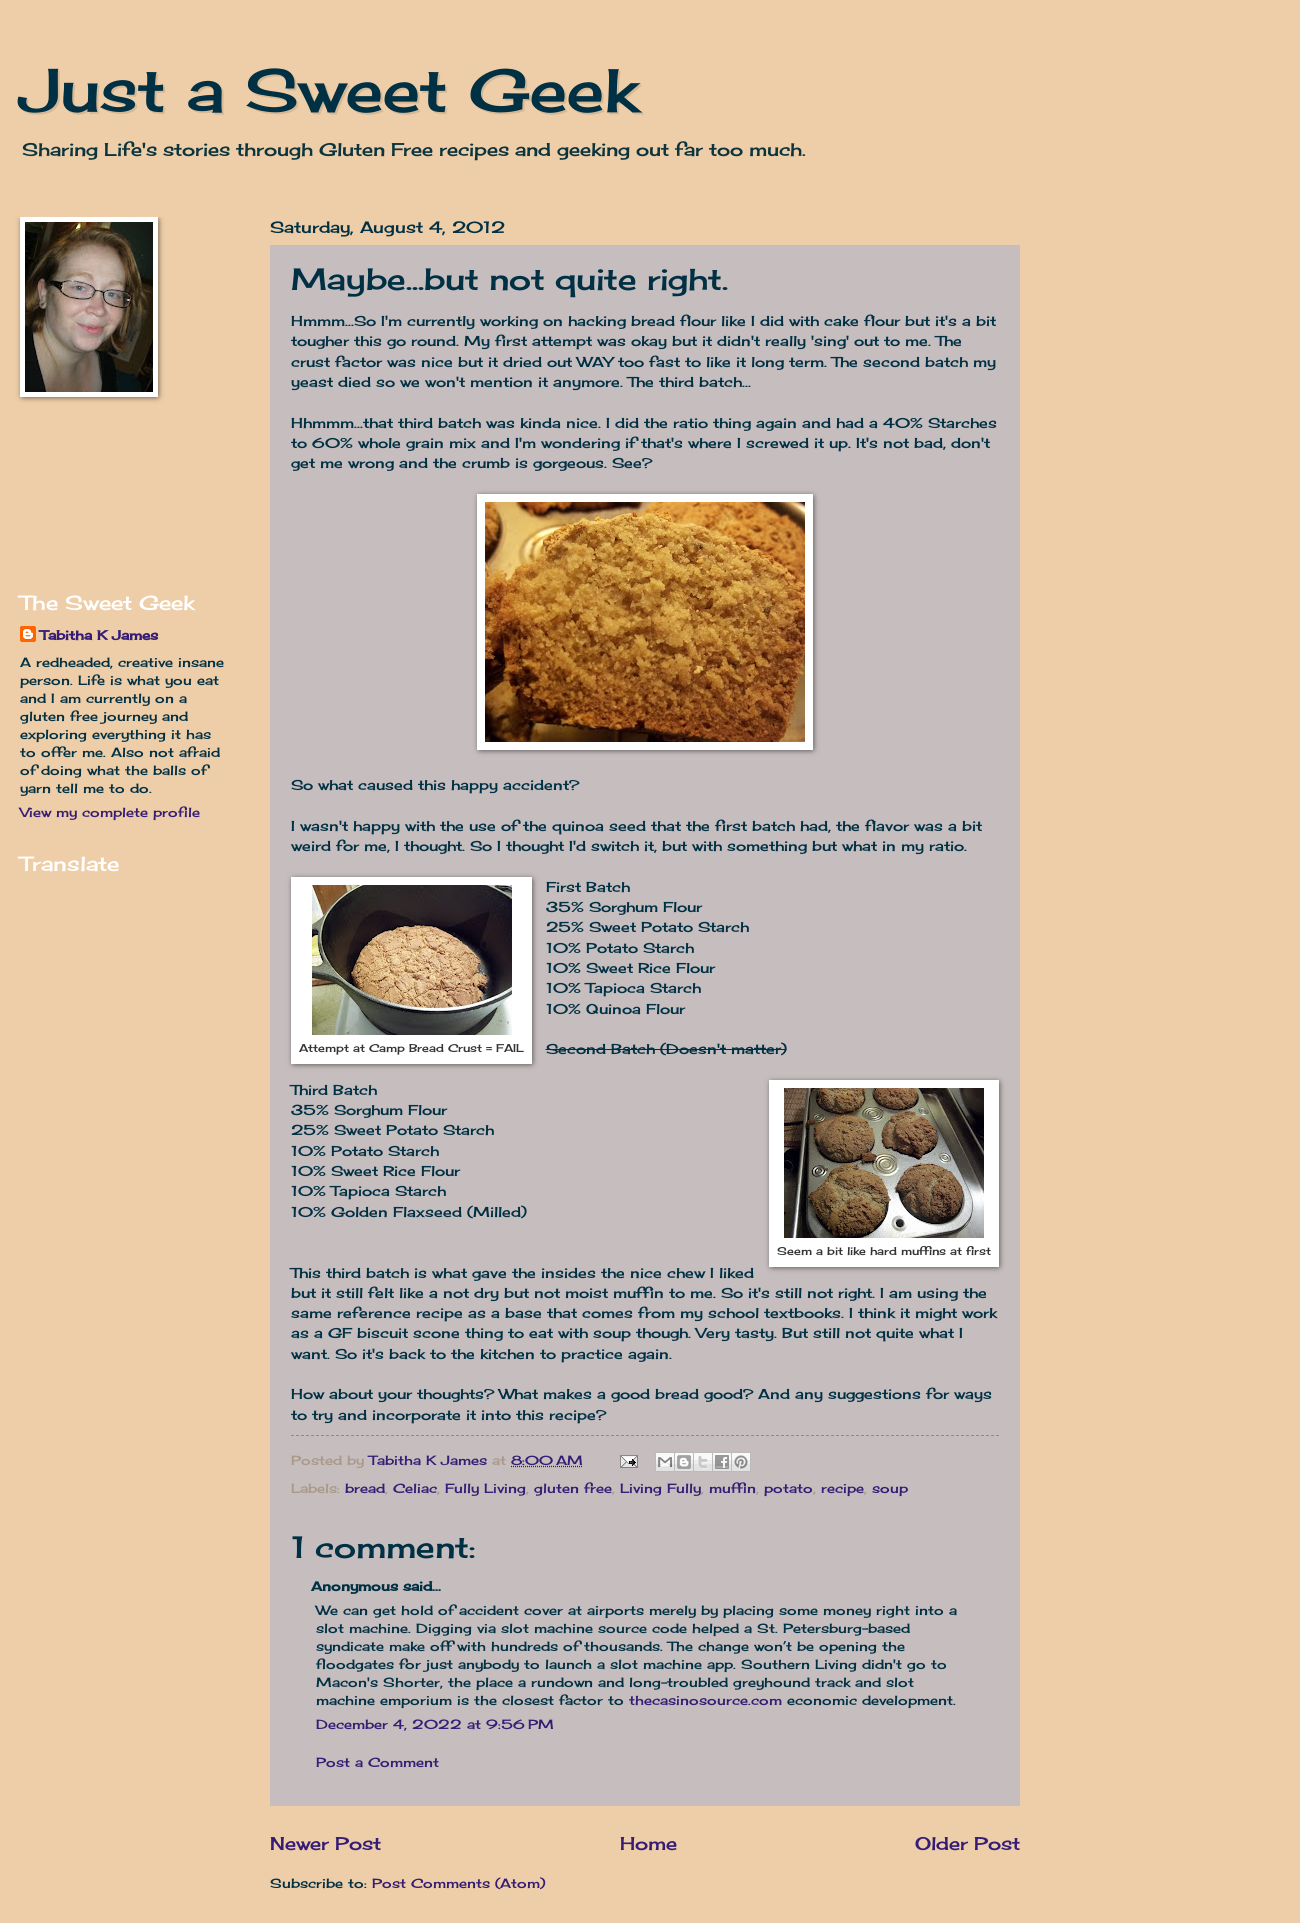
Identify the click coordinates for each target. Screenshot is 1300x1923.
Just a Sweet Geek (329, 89)
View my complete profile (110, 812)
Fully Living (485, 1488)
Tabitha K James (99, 635)
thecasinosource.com (705, 1700)
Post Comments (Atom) (458, 1883)
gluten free (573, 1488)
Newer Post (325, 1843)
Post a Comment (377, 1762)
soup (890, 1488)
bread (365, 1488)
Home (648, 1843)
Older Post (967, 1843)
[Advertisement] (82, 493)
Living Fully (660, 1488)
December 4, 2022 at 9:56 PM (435, 1724)
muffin (732, 1488)
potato (788, 1488)
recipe (842, 1488)
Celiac (415, 1488)
